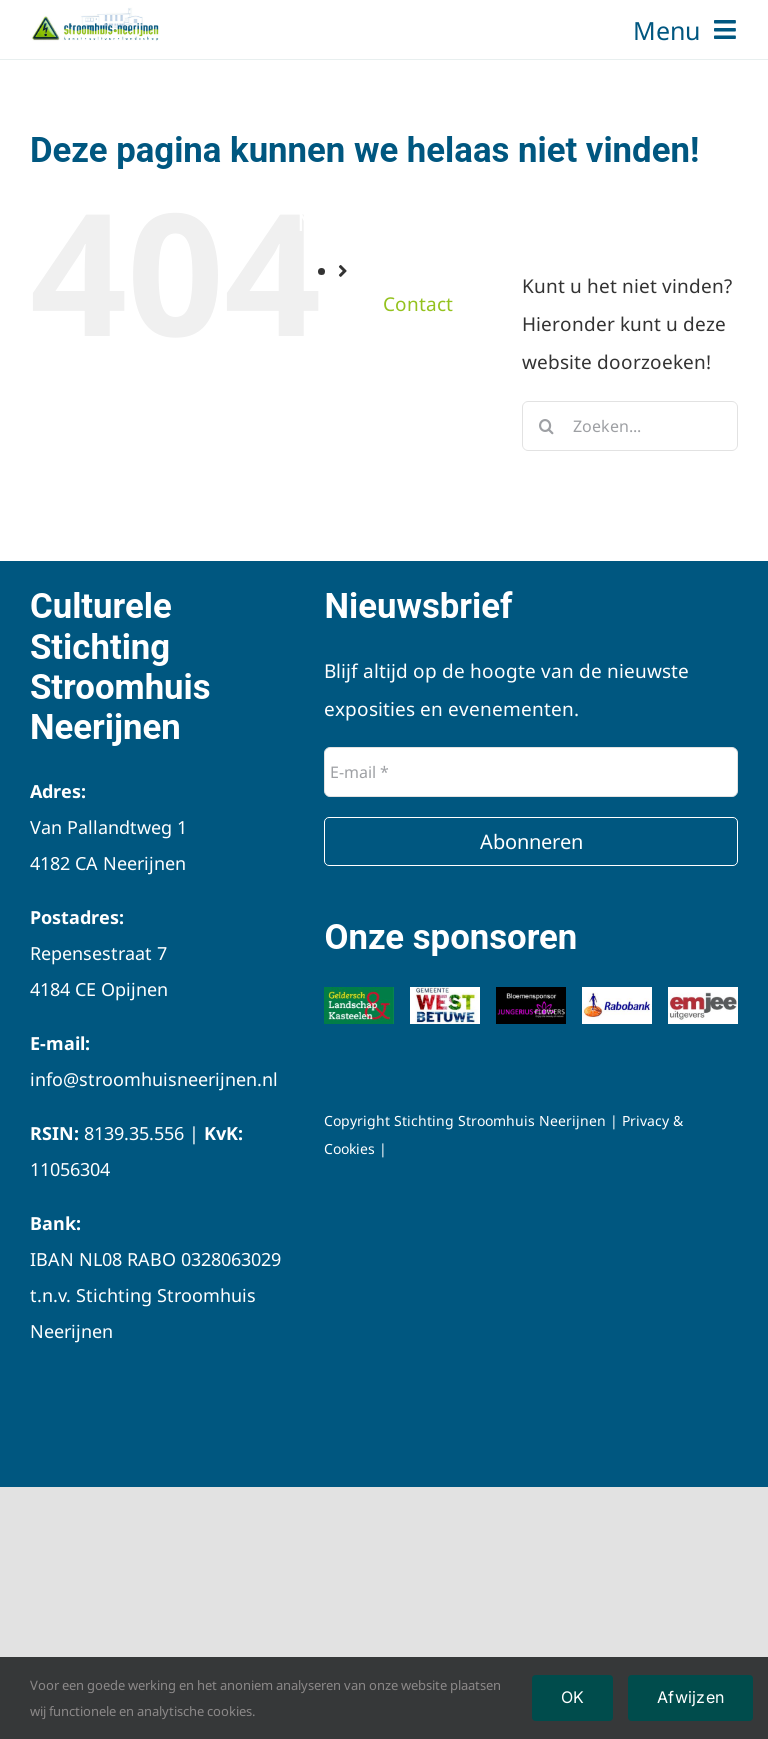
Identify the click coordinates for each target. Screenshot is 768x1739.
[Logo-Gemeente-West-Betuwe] (445, 996)
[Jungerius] (531, 996)
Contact (418, 304)
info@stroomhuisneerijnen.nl (154, 1079)
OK (572, 1697)
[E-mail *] (531, 772)
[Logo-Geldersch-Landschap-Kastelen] (359, 996)
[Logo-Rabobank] (617, 996)
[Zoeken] (547, 426)
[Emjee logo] (703, 996)
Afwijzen (690, 1697)
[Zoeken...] (630, 426)
